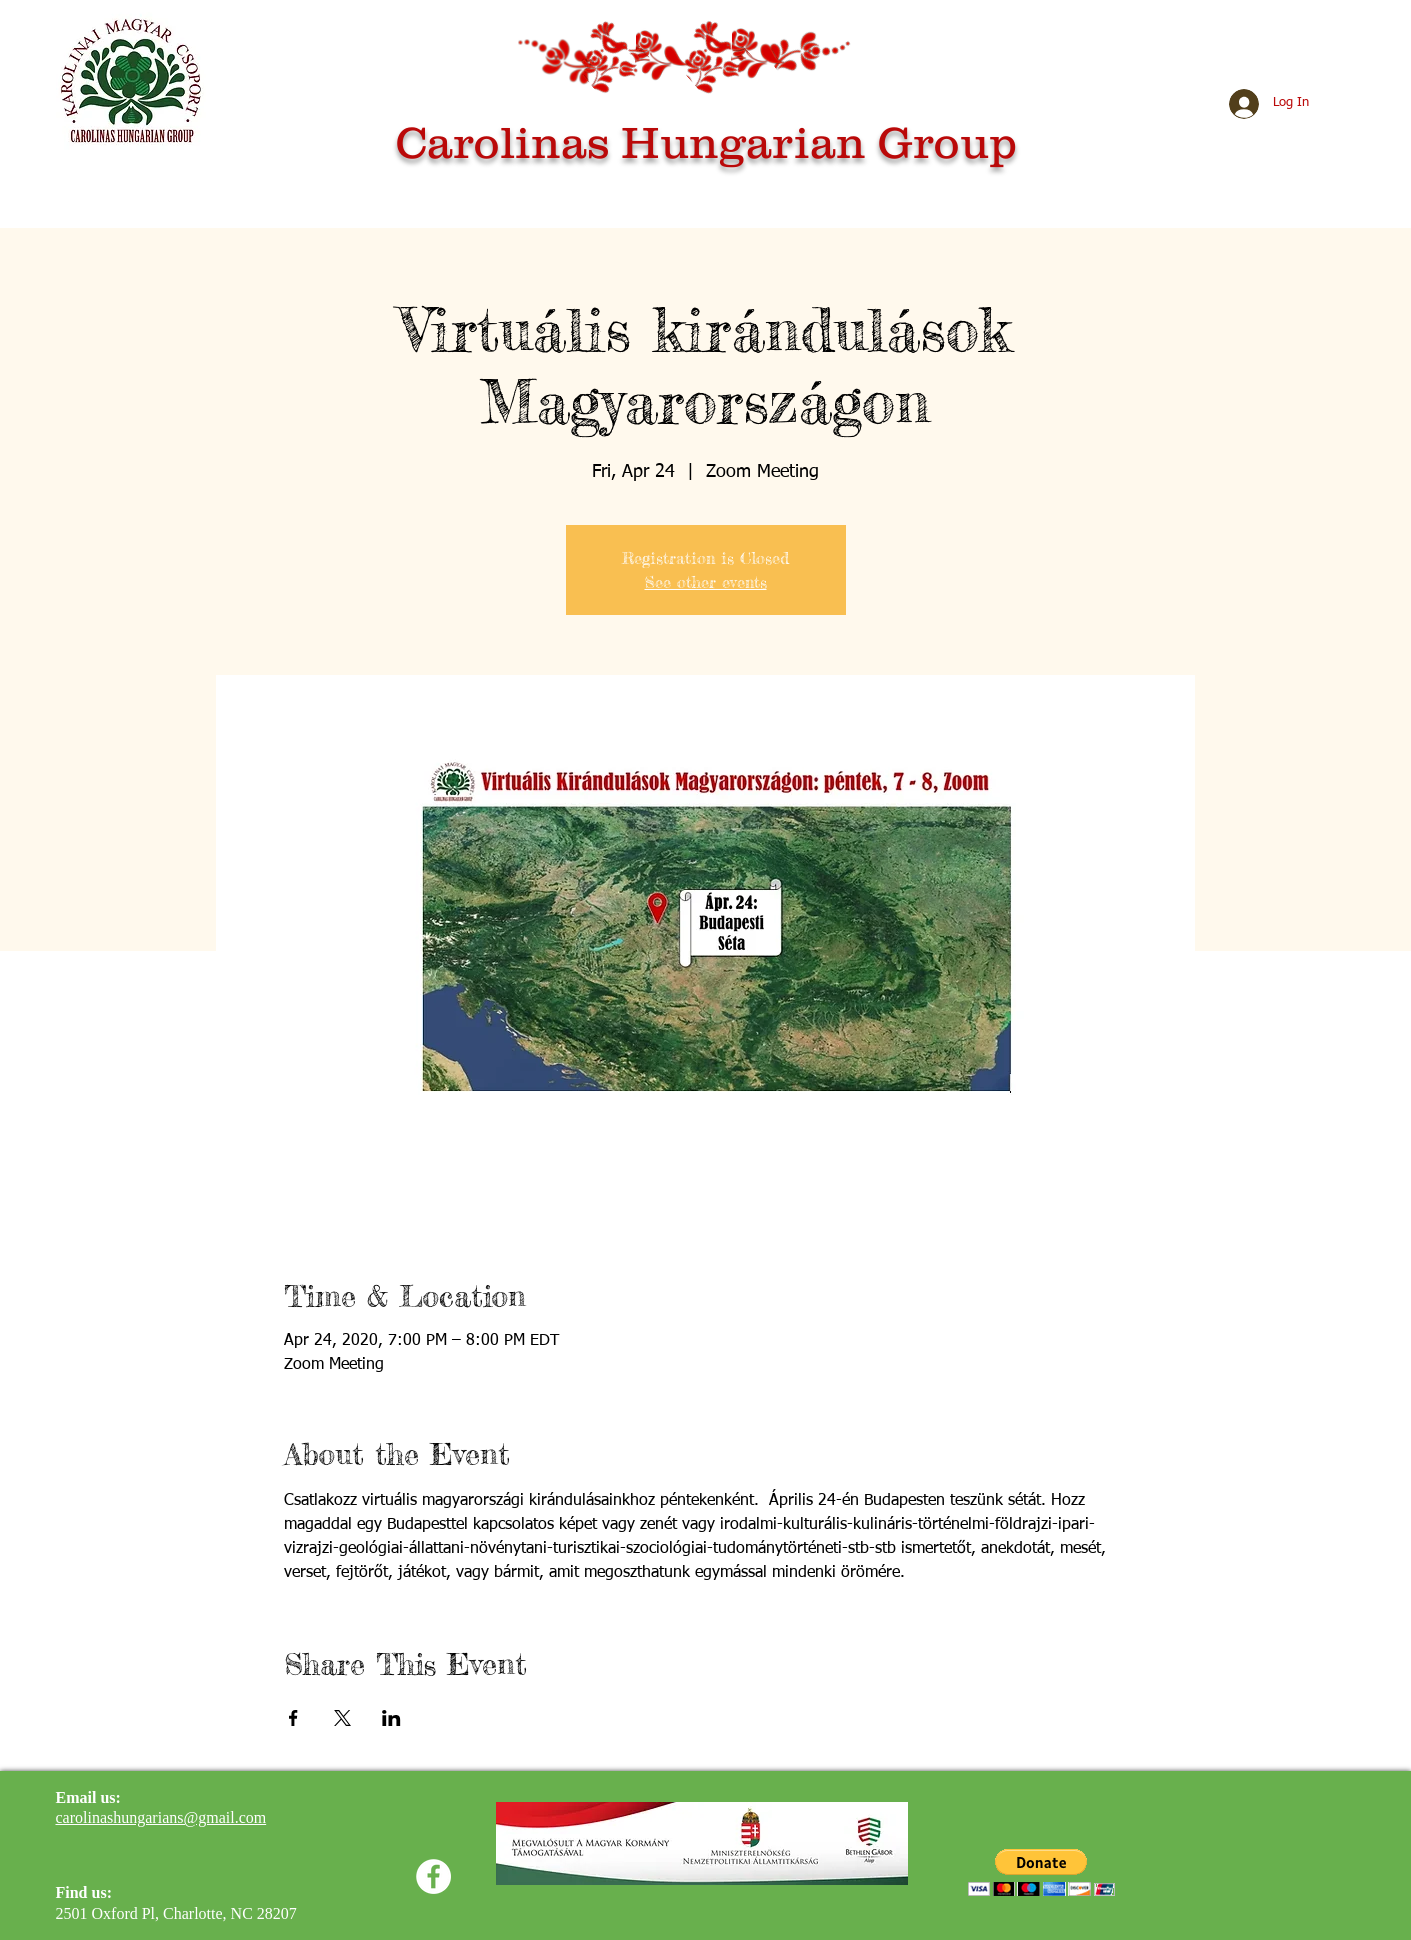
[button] (1041, 1872)
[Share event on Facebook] (293, 1718)
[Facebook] (433, 1876)
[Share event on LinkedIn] (391, 1718)
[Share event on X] (342, 1718)
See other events (706, 582)
